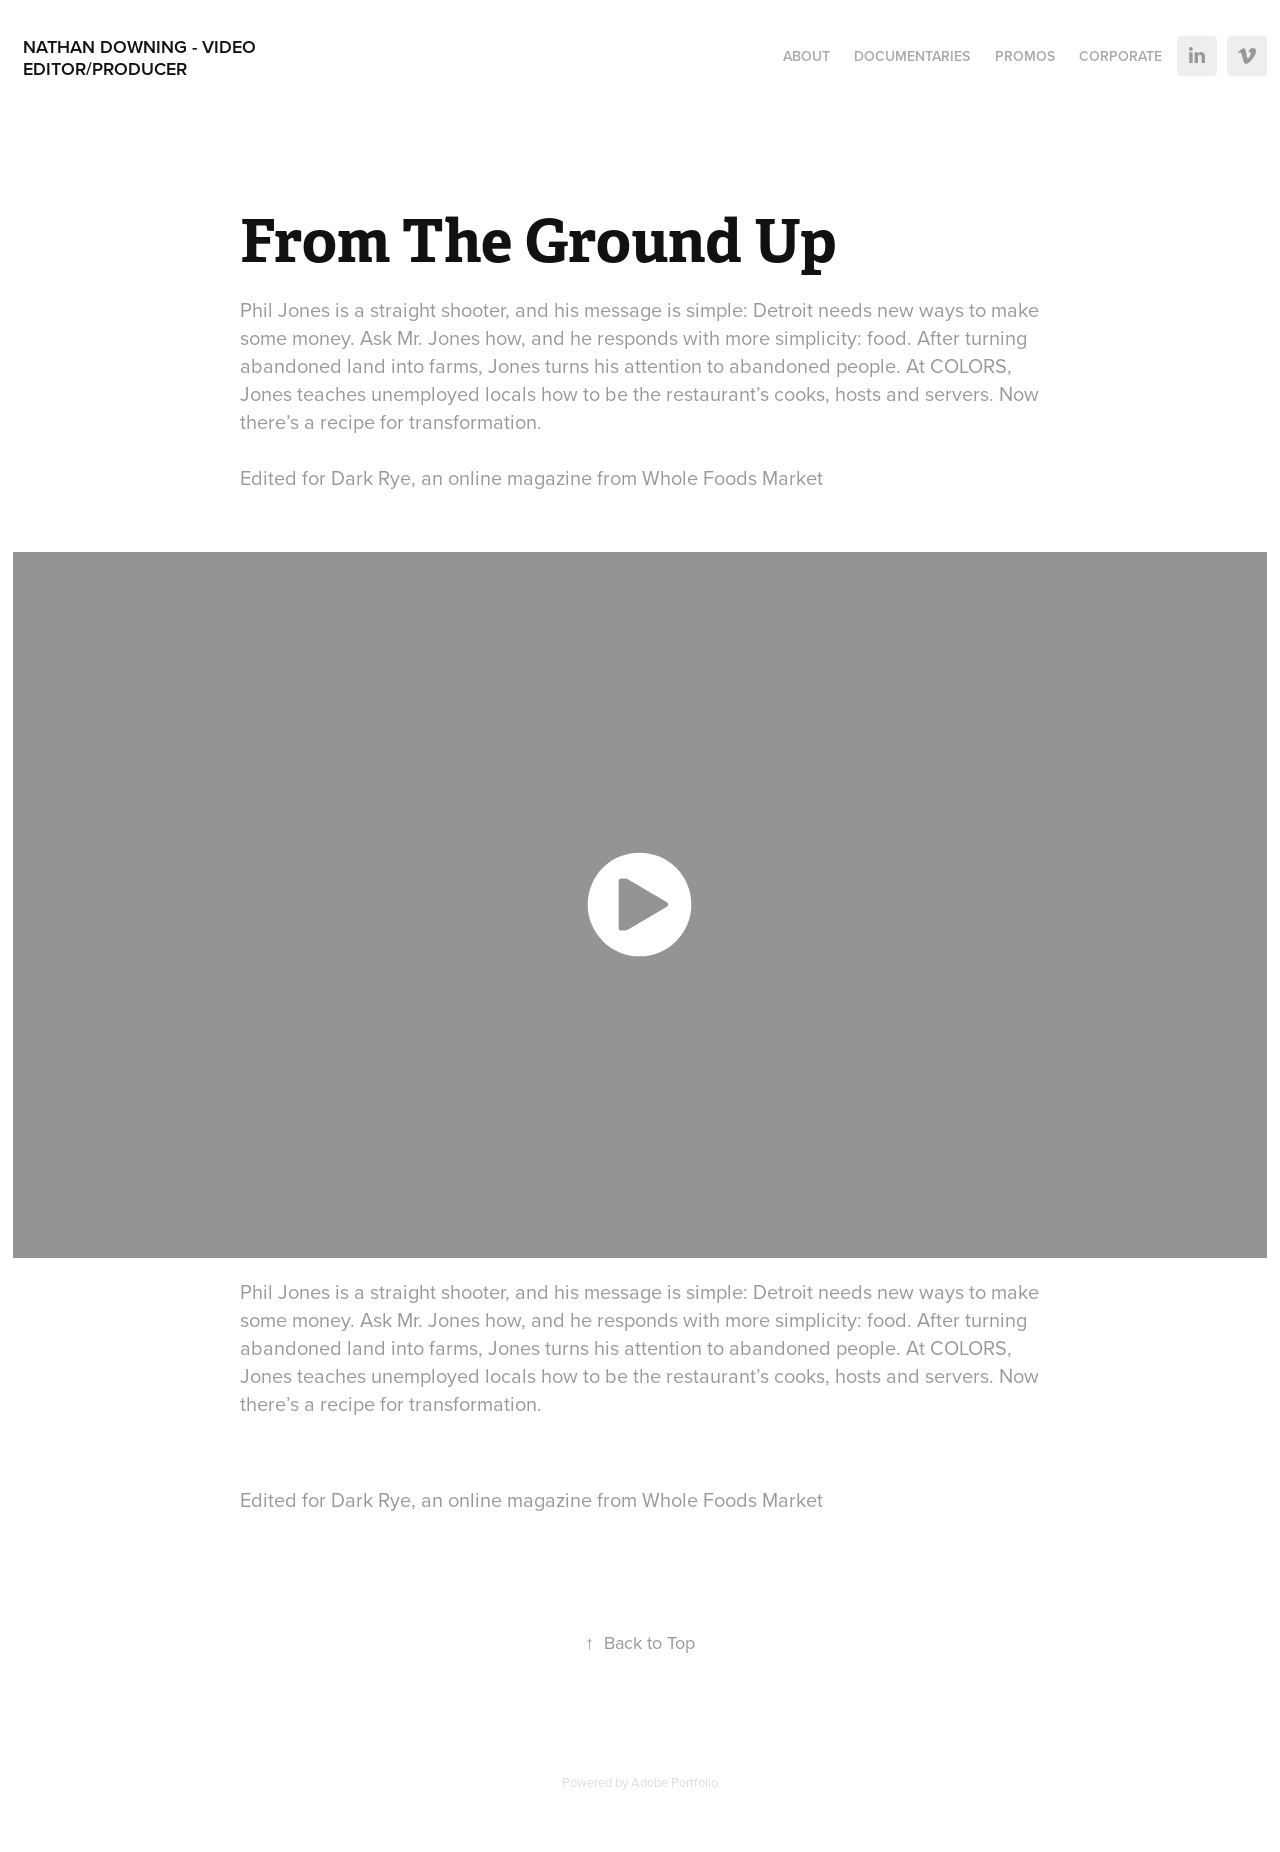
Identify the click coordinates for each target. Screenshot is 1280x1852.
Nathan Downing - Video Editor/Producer (142, 57)
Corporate (1120, 56)
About (806, 56)
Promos (1025, 56)
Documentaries (912, 56)
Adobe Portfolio (674, 1782)
